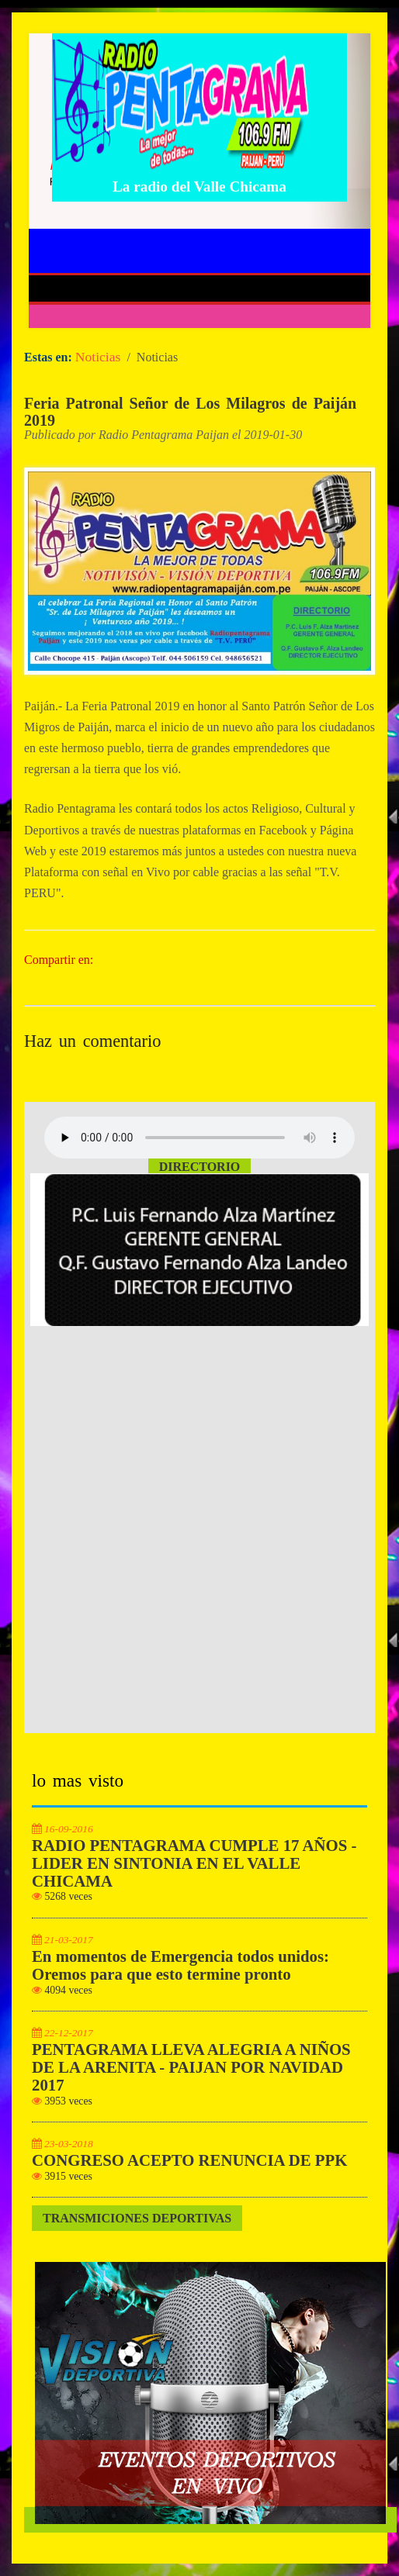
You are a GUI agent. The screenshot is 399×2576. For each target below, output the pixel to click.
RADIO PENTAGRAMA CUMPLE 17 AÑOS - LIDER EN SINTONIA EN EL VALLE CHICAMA (194, 1863)
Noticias (98, 356)
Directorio (200, 1166)
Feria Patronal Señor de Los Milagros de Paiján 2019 (190, 412)
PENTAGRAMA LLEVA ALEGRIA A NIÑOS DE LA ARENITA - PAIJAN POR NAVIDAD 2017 (191, 2067)
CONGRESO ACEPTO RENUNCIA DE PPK (189, 2160)
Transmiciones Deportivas (137, 2218)
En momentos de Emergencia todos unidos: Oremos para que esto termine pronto (180, 1965)
